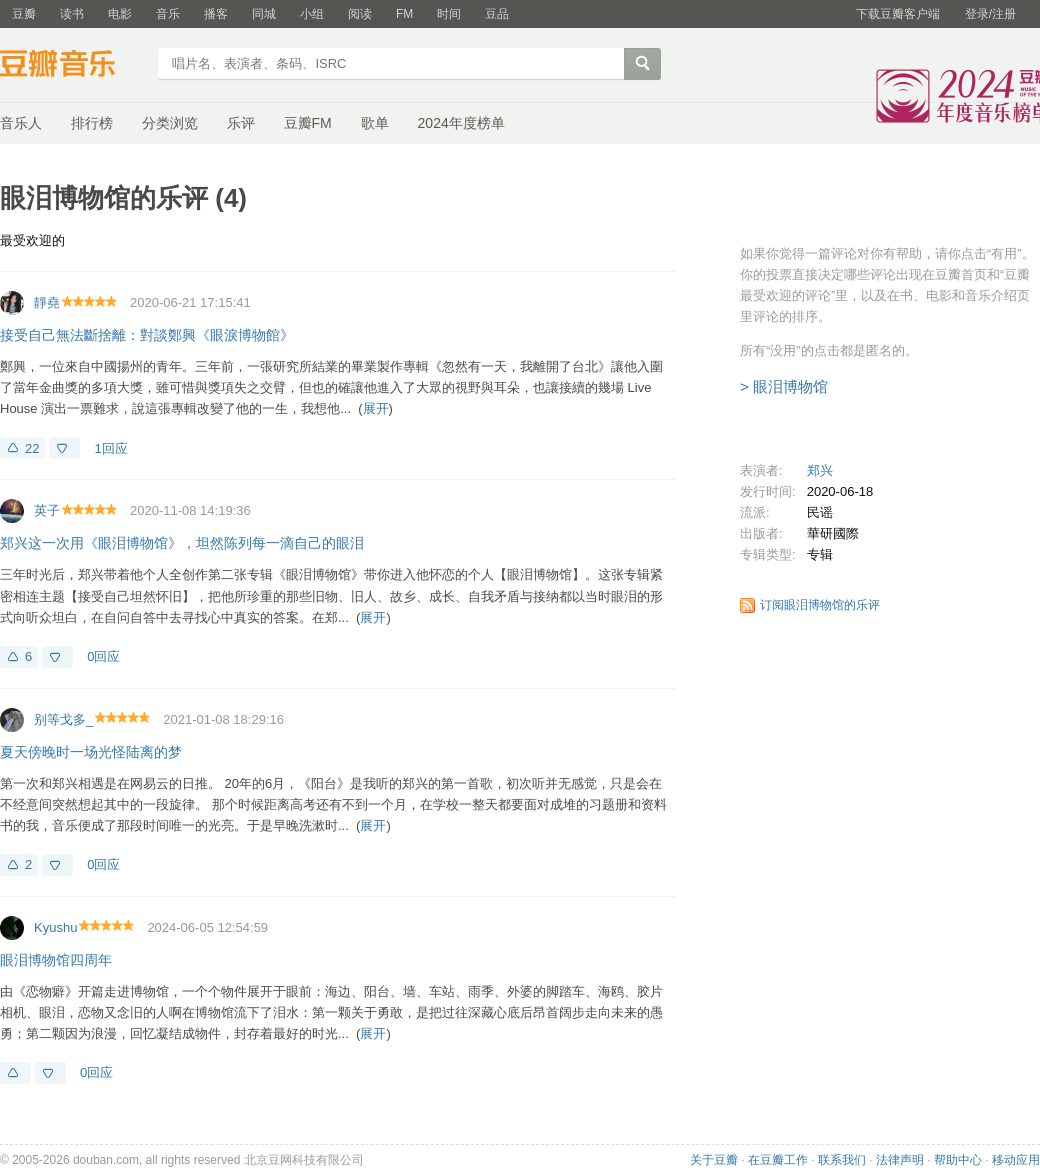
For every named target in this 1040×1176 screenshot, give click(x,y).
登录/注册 (990, 14)
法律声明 (900, 1160)
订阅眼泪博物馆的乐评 (820, 605)
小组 (312, 14)
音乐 (168, 14)
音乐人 (21, 123)
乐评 (241, 123)
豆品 (497, 14)
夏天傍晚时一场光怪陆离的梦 (91, 752)
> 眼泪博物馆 (784, 386)
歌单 (375, 123)
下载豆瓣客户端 (898, 14)
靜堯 (47, 302)
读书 (72, 14)
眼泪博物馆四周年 (56, 960)
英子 (47, 510)
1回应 (110, 448)
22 (32, 448)
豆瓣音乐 (72, 66)
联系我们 (842, 1160)
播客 (216, 14)
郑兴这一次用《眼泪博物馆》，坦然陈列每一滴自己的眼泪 (182, 543)
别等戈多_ (63, 719)
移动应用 (1016, 1160)
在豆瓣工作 (778, 1160)
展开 (376, 408)
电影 (120, 14)
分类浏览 (170, 123)
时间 (449, 14)
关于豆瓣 (714, 1160)
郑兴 (820, 470)
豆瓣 (24, 14)
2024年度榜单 (461, 123)
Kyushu (55, 927)
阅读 (360, 14)
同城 (264, 14)
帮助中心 (958, 1160)
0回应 (103, 656)
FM (404, 14)
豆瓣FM (308, 123)
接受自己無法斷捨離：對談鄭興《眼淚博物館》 (147, 335)
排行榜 (92, 123)
